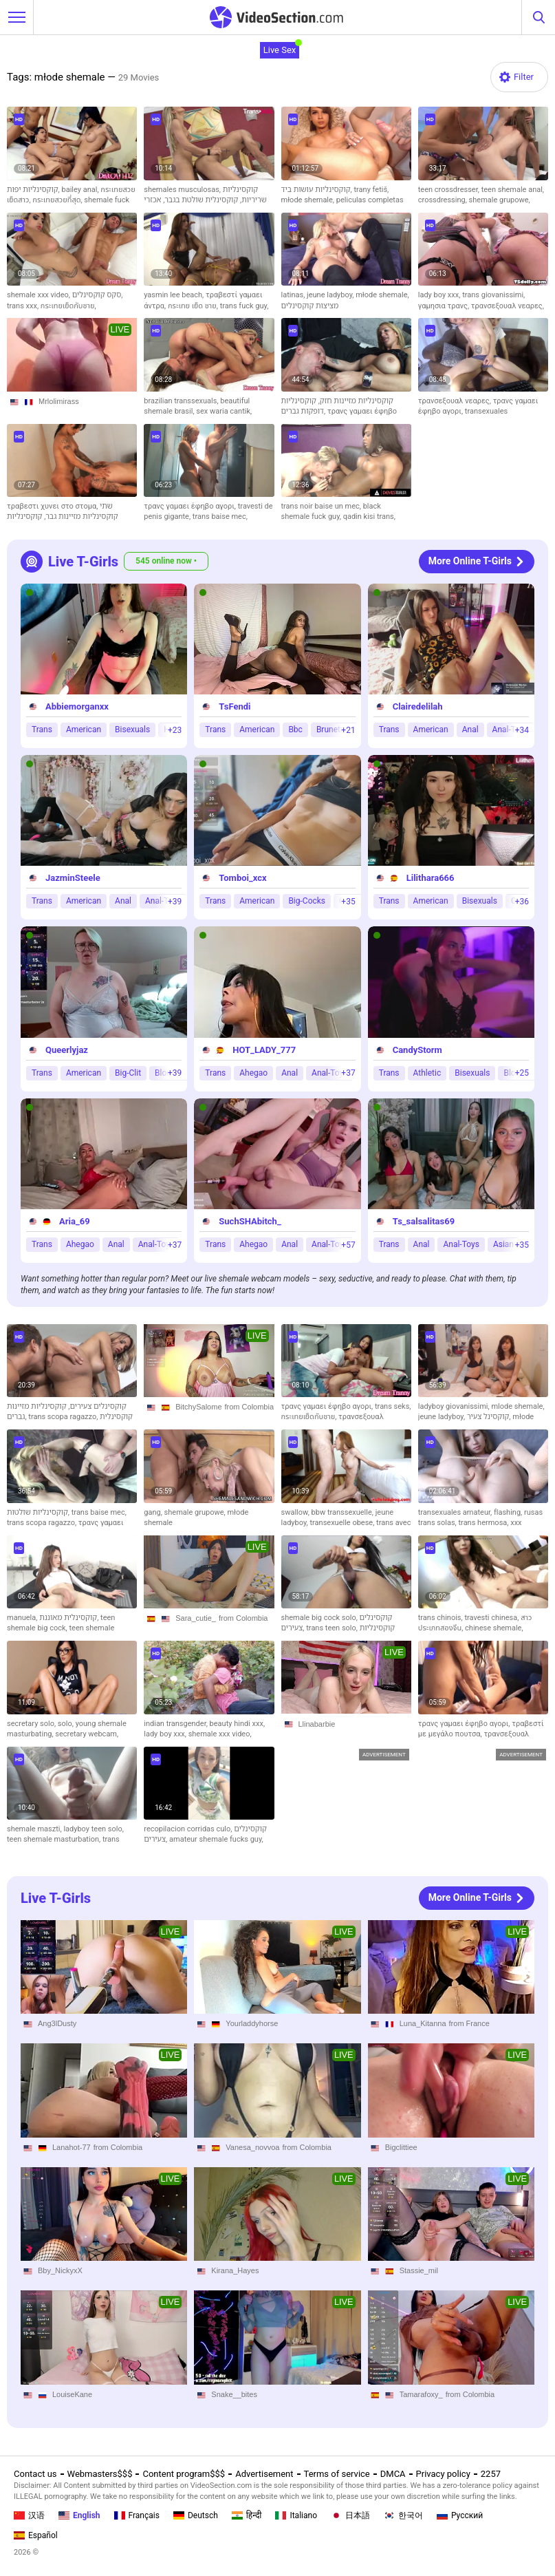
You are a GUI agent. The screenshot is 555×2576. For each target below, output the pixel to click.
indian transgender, (176, 1723)
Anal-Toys (461, 1244)
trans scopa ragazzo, (64, 1416)
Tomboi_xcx (242, 878)
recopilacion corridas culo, (189, 1828)
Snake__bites (234, 2394)
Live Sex (279, 50)
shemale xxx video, (39, 294)
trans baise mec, (220, 516)
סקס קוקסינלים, (97, 294)
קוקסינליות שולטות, (39, 1512)
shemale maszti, (35, 1828)
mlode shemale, (517, 1406)
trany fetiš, (371, 189)
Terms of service (337, 2474)
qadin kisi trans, (369, 516)
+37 (348, 1073)
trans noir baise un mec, (322, 506)
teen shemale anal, (512, 189)
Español (36, 2535)
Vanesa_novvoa (252, 2147)
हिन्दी (247, 2515)
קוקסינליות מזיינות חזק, (354, 400)
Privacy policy (443, 2474)
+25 (522, 1073)
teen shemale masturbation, (54, 1839)
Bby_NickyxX (60, 2270)
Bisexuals (132, 729)
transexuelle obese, (342, 1522)
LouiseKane (72, 2394)
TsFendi (234, 706)
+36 (522, 901)
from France (469, 2023)
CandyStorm (417, 1050)
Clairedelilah (418, 706)
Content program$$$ (183, 2474)
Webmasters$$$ (100, 2474)
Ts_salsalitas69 (424, 1221)
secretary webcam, (86, 1733)
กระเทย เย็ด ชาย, (194, 305)
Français (137, 2515)
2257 (491, 2474)
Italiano (296, 2515)
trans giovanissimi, (493, 294)
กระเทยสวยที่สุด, (58, 199)
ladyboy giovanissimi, (455, 1406)
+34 (522, 730)
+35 (348, 901)
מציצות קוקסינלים (310, 305)
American (83, 729)
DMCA (393, 2474)
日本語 (350, 2515)
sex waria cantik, (224, 411)
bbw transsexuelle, (344, 1512)
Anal (470, 729)
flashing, (509, 1512)
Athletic (427, 1073)
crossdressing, (443, 199)
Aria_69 (74, 1221)
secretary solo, (32, 1723)
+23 (175, 730)
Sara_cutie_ (195, 1618)
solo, (67, 1723)
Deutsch (195, 2515)
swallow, (296, 1512)
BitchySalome (198, 1407)
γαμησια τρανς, (444, 305)
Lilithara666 (430, 878)
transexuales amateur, (456, 1512)
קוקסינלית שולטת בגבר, (199, 199)
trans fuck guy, (244, 305)
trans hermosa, (485, 1522)
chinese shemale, (494, 1628)
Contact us (35, 2474)
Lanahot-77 (71, 2147)
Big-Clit (128, 1073)
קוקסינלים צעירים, (97, 1406)
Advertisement (264, 2474)
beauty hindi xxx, (237, 1723)
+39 (175, 901)
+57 (348, 1245)
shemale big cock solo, (320, 1617)
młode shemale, (308, 199)
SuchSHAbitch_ (250, 1221)
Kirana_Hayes (235, 2270)
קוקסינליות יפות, (34, 189)
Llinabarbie (317, 1724)
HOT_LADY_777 (264, 1050)
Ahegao (253, 1073)
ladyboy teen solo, (93, 1828)
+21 (348, 730)
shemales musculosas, (183, 189)
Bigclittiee (401, 2147)
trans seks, (393, 1406)
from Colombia (249, 1407)
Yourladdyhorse (252, 2023)
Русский (460, 2515)
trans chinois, (441, 1617)
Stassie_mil (419, 2270)
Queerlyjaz (66, 1050)
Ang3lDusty (57, 2023)
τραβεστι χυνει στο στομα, (53, 506)
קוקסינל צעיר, (489, 1416)
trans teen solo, (332, 1628)
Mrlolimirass (59, 401)
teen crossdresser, (449, 189)
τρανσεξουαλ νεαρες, (507, 305)
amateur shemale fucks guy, (216, 1839)
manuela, (23, 1617)
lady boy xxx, (440, 294)
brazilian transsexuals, (182, 400)
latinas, (294, 294)
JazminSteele (72, 878)
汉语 (29, 2515)
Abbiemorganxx (77, 706)
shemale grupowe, (499, 199)
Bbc (295, 729)
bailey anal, (81, 189)
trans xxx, (24, 305)
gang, (154, 1512)
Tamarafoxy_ (421, 2394)
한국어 (403, 2515)
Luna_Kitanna (423, 2023)
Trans (42, 729)
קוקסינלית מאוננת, (69, 1617)
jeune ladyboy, (331, 294)
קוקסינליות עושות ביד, (317, 189)
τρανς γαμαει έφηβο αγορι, (191, 506)
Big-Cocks (306, 901)
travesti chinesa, (492, 1617)
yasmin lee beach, (175, 294)
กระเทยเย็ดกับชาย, (68, 305)
